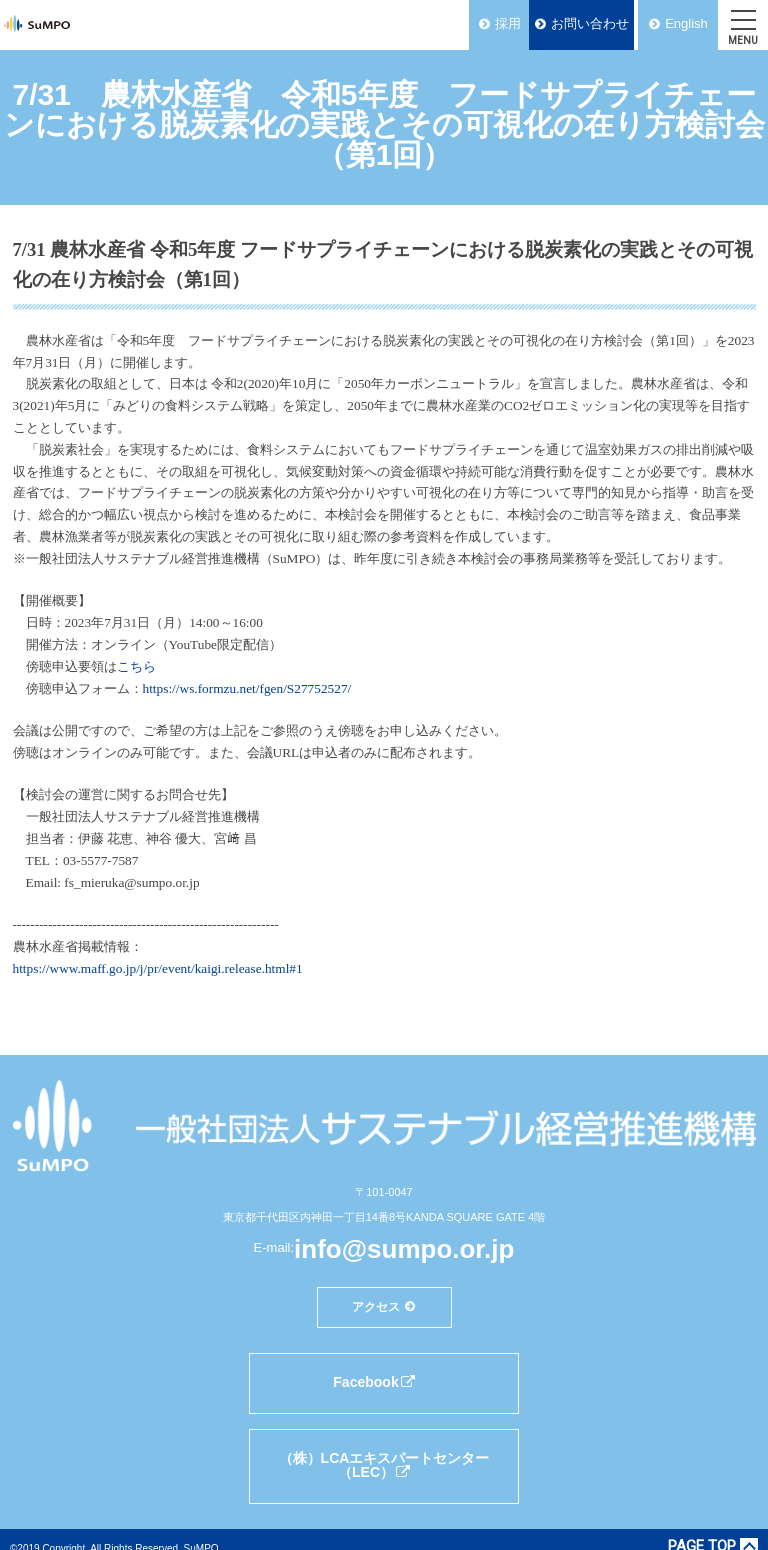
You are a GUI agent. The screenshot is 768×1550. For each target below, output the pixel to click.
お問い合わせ (590, 23)
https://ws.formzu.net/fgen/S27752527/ (247, 688)
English (686, 23)
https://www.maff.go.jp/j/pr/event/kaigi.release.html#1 (158, 968)
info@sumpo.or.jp (404, 1249)
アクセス (376, 1306)
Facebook (374, 1382)
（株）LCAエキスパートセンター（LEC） (384, 1465)
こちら (136, 666)
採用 (508, 23)
